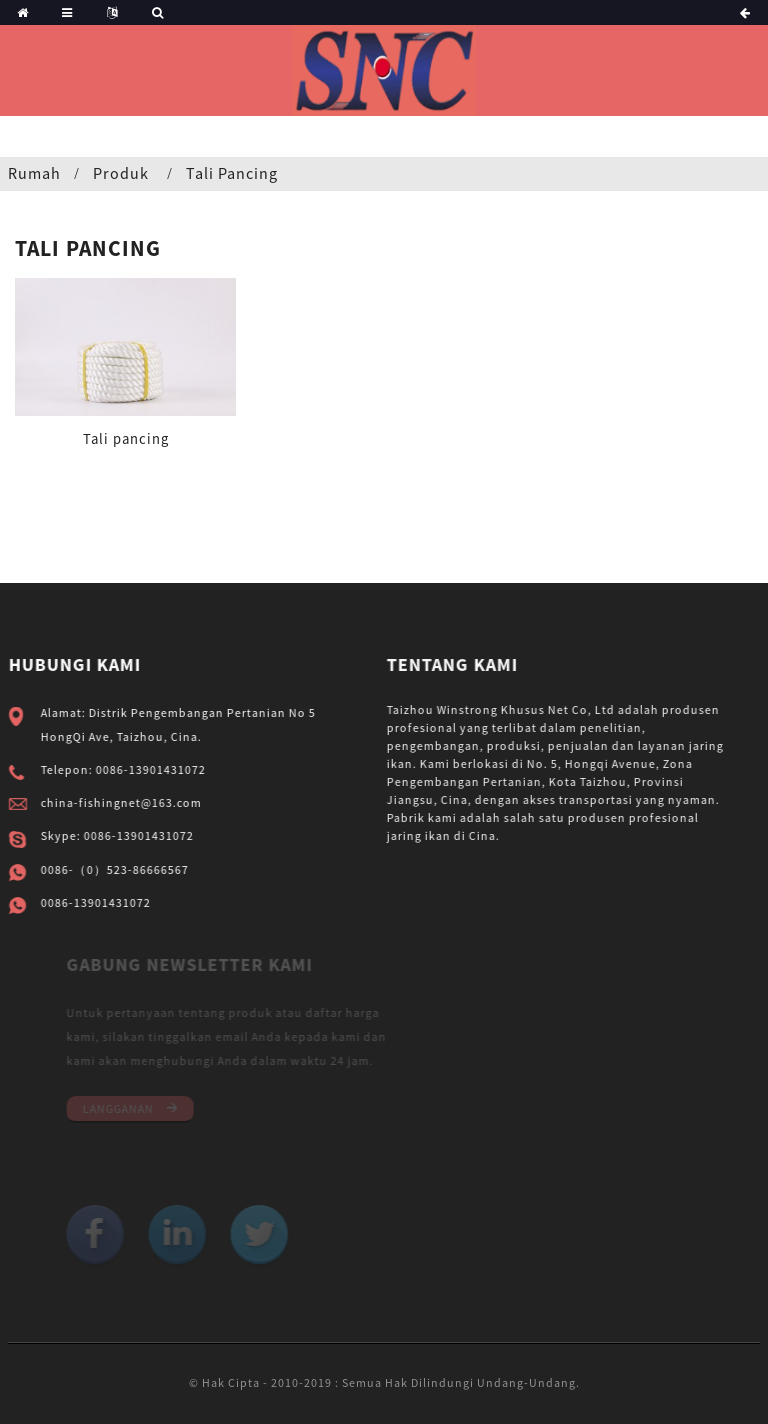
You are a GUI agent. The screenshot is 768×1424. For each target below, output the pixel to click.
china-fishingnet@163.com (125, 802)
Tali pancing (232, 173)
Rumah (34, 173)
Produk (121, 173)
